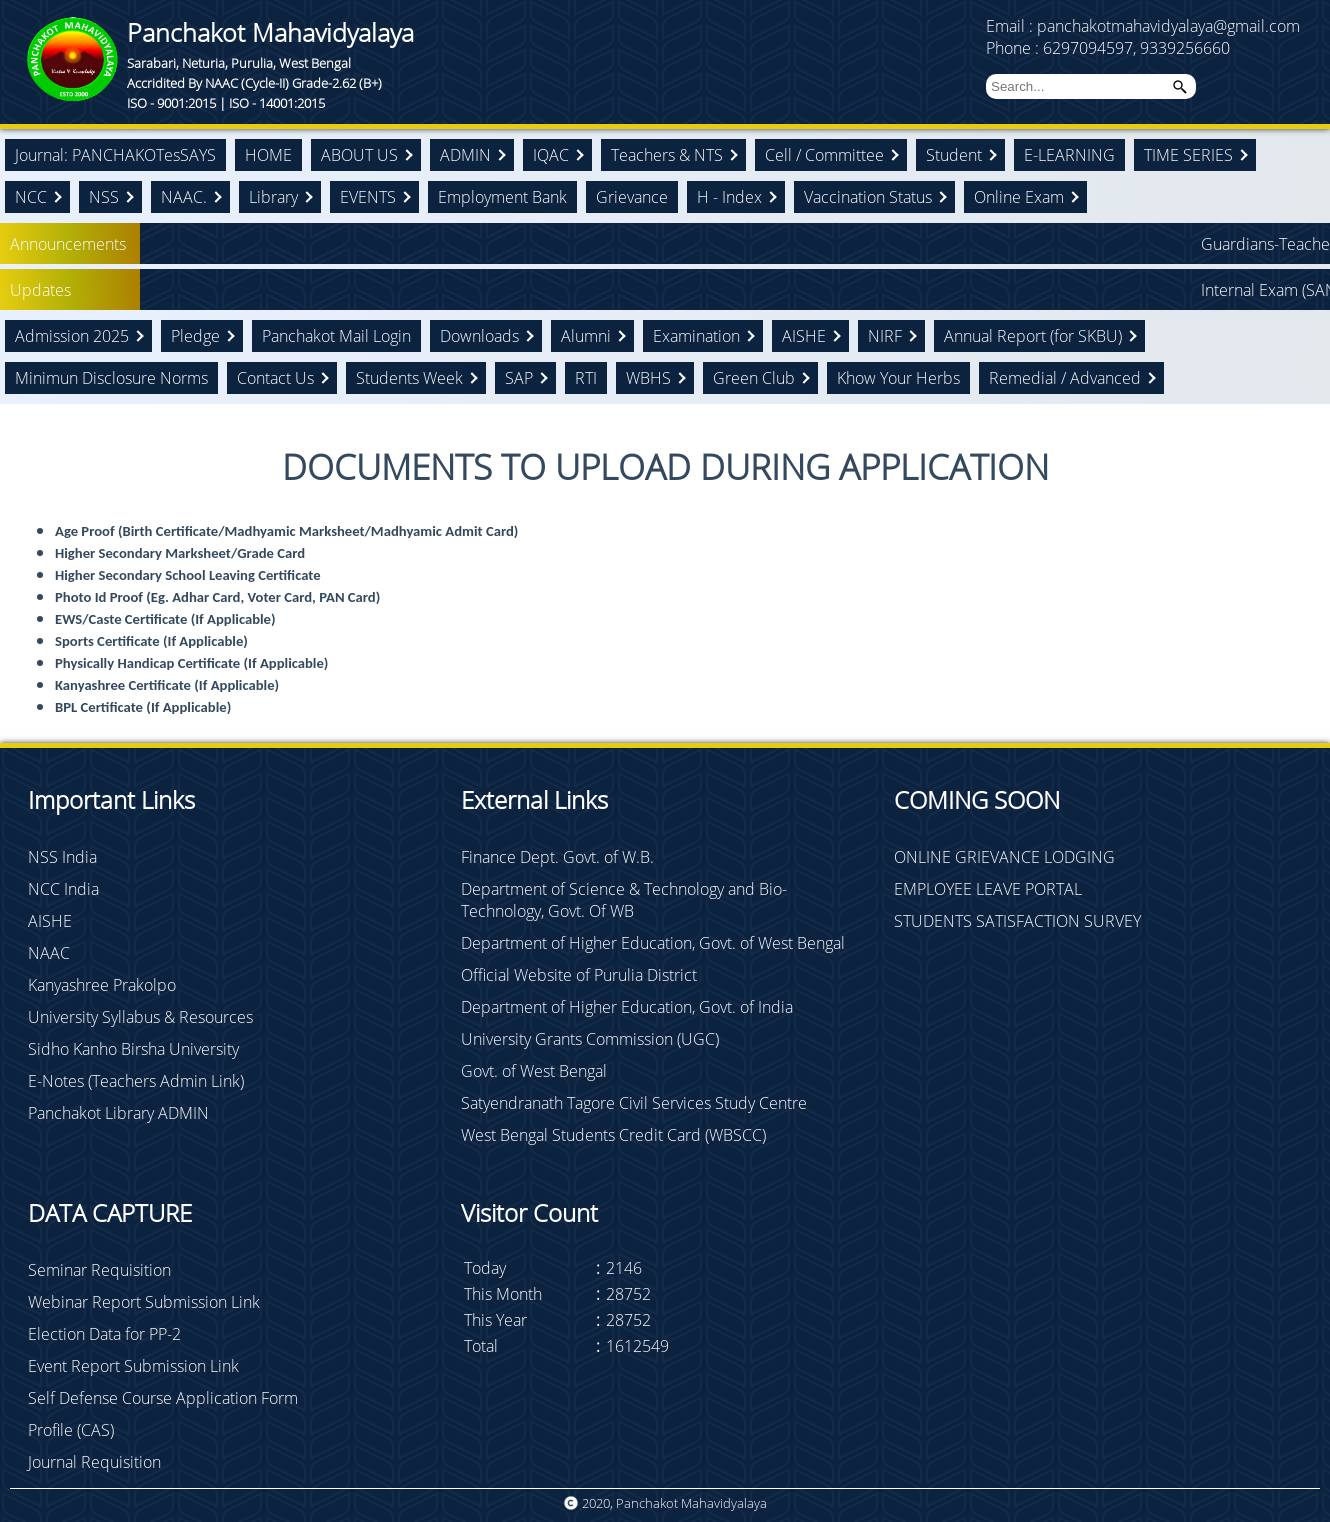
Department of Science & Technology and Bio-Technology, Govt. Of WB (624, 900)
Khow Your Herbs (898, 378)
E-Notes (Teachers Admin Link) (136, 1081)
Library (273, 197)
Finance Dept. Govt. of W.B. (557, 857)
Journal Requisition (94, 1462)
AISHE (804, 336)
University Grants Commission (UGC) (590, 1039)
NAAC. (184, 197)
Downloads (479, 336)
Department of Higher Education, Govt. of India (627, 1007)
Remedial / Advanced (1065, 378)
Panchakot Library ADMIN (118, 1113)
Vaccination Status (868, 197)
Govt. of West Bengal (534, 1071)
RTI (586, 378)
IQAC (551, 155)
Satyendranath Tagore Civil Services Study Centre (634, 1103)
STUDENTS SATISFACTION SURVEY (1017, 921)
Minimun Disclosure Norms (111, 378)
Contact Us (275, 378)
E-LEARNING (1069, 155)
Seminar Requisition (99, 1270)
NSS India (62, 857)
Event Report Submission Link (133, 1366)
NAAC (49, 953)
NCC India (63, 889)
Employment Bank (502, 197)
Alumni (586, 336)
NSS (104, 197)
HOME (268, 155)
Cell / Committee (824, 155)
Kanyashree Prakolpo (102, 985)
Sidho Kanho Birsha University (133, 1049)
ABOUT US (359, 155)
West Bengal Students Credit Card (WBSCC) (613, 1135)
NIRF (885, 336)
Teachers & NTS (667, 155)
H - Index (729, 197)
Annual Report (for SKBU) (1033, 336)
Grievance (632, 197)
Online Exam (1019, 197)
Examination (696, 336)
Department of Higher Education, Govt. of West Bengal (653, 943)
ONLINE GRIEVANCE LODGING (1004, 857)
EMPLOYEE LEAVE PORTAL (988, 889)
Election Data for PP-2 (104, 1334)
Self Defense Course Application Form (163, 1398)
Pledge (195, 336)
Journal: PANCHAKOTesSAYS (115, 155)
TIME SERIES (1188, 155)
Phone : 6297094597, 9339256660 (1108, 48)
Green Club (754, 378)
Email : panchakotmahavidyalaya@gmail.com (1143, 26)
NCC (31, 197)
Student (954, 155)
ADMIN (465, 155)
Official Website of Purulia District (579, 975)
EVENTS (368, 197)
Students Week (409, 378)
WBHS (648, 378)
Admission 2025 (72, 336)
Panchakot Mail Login (336, 336)
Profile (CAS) (71, 1430)
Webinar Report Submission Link (144, 1302)
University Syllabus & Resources (140, 1017)
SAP (519, 378)
